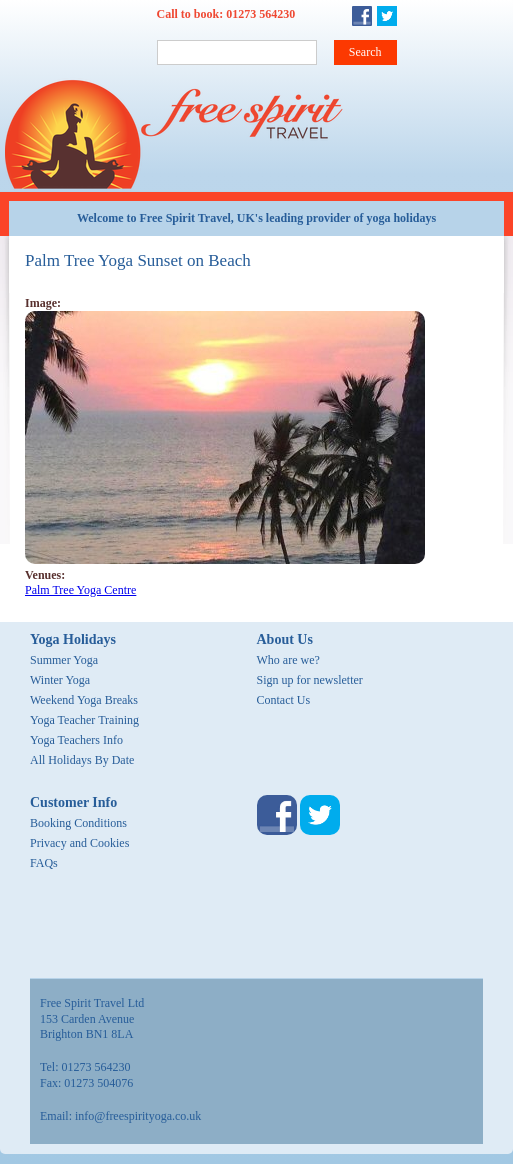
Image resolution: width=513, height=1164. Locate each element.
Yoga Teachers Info (76, 740)
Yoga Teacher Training (84, 720)
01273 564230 (260, 14)
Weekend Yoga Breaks (84, 700)
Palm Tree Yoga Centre (80, 590)
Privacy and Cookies (79, 843)
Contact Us (284, 700)
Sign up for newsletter (310, 680)
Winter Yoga (60, 680)
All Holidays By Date (82, 760)
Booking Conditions (78, 823)
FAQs (44, 863)
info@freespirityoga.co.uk (138, 1116)
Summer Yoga (64, 660)
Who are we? (288, 660)
